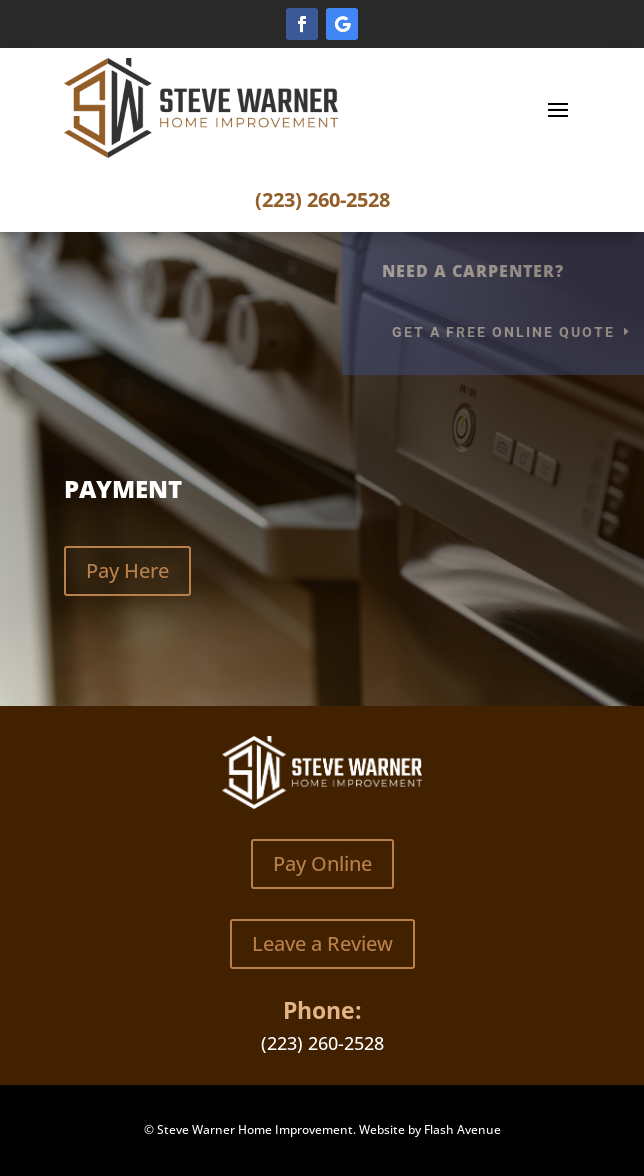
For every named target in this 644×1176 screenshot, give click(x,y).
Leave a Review (322, 943)
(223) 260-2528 (322, 199)
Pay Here (127, 570)
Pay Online (322, 863)
